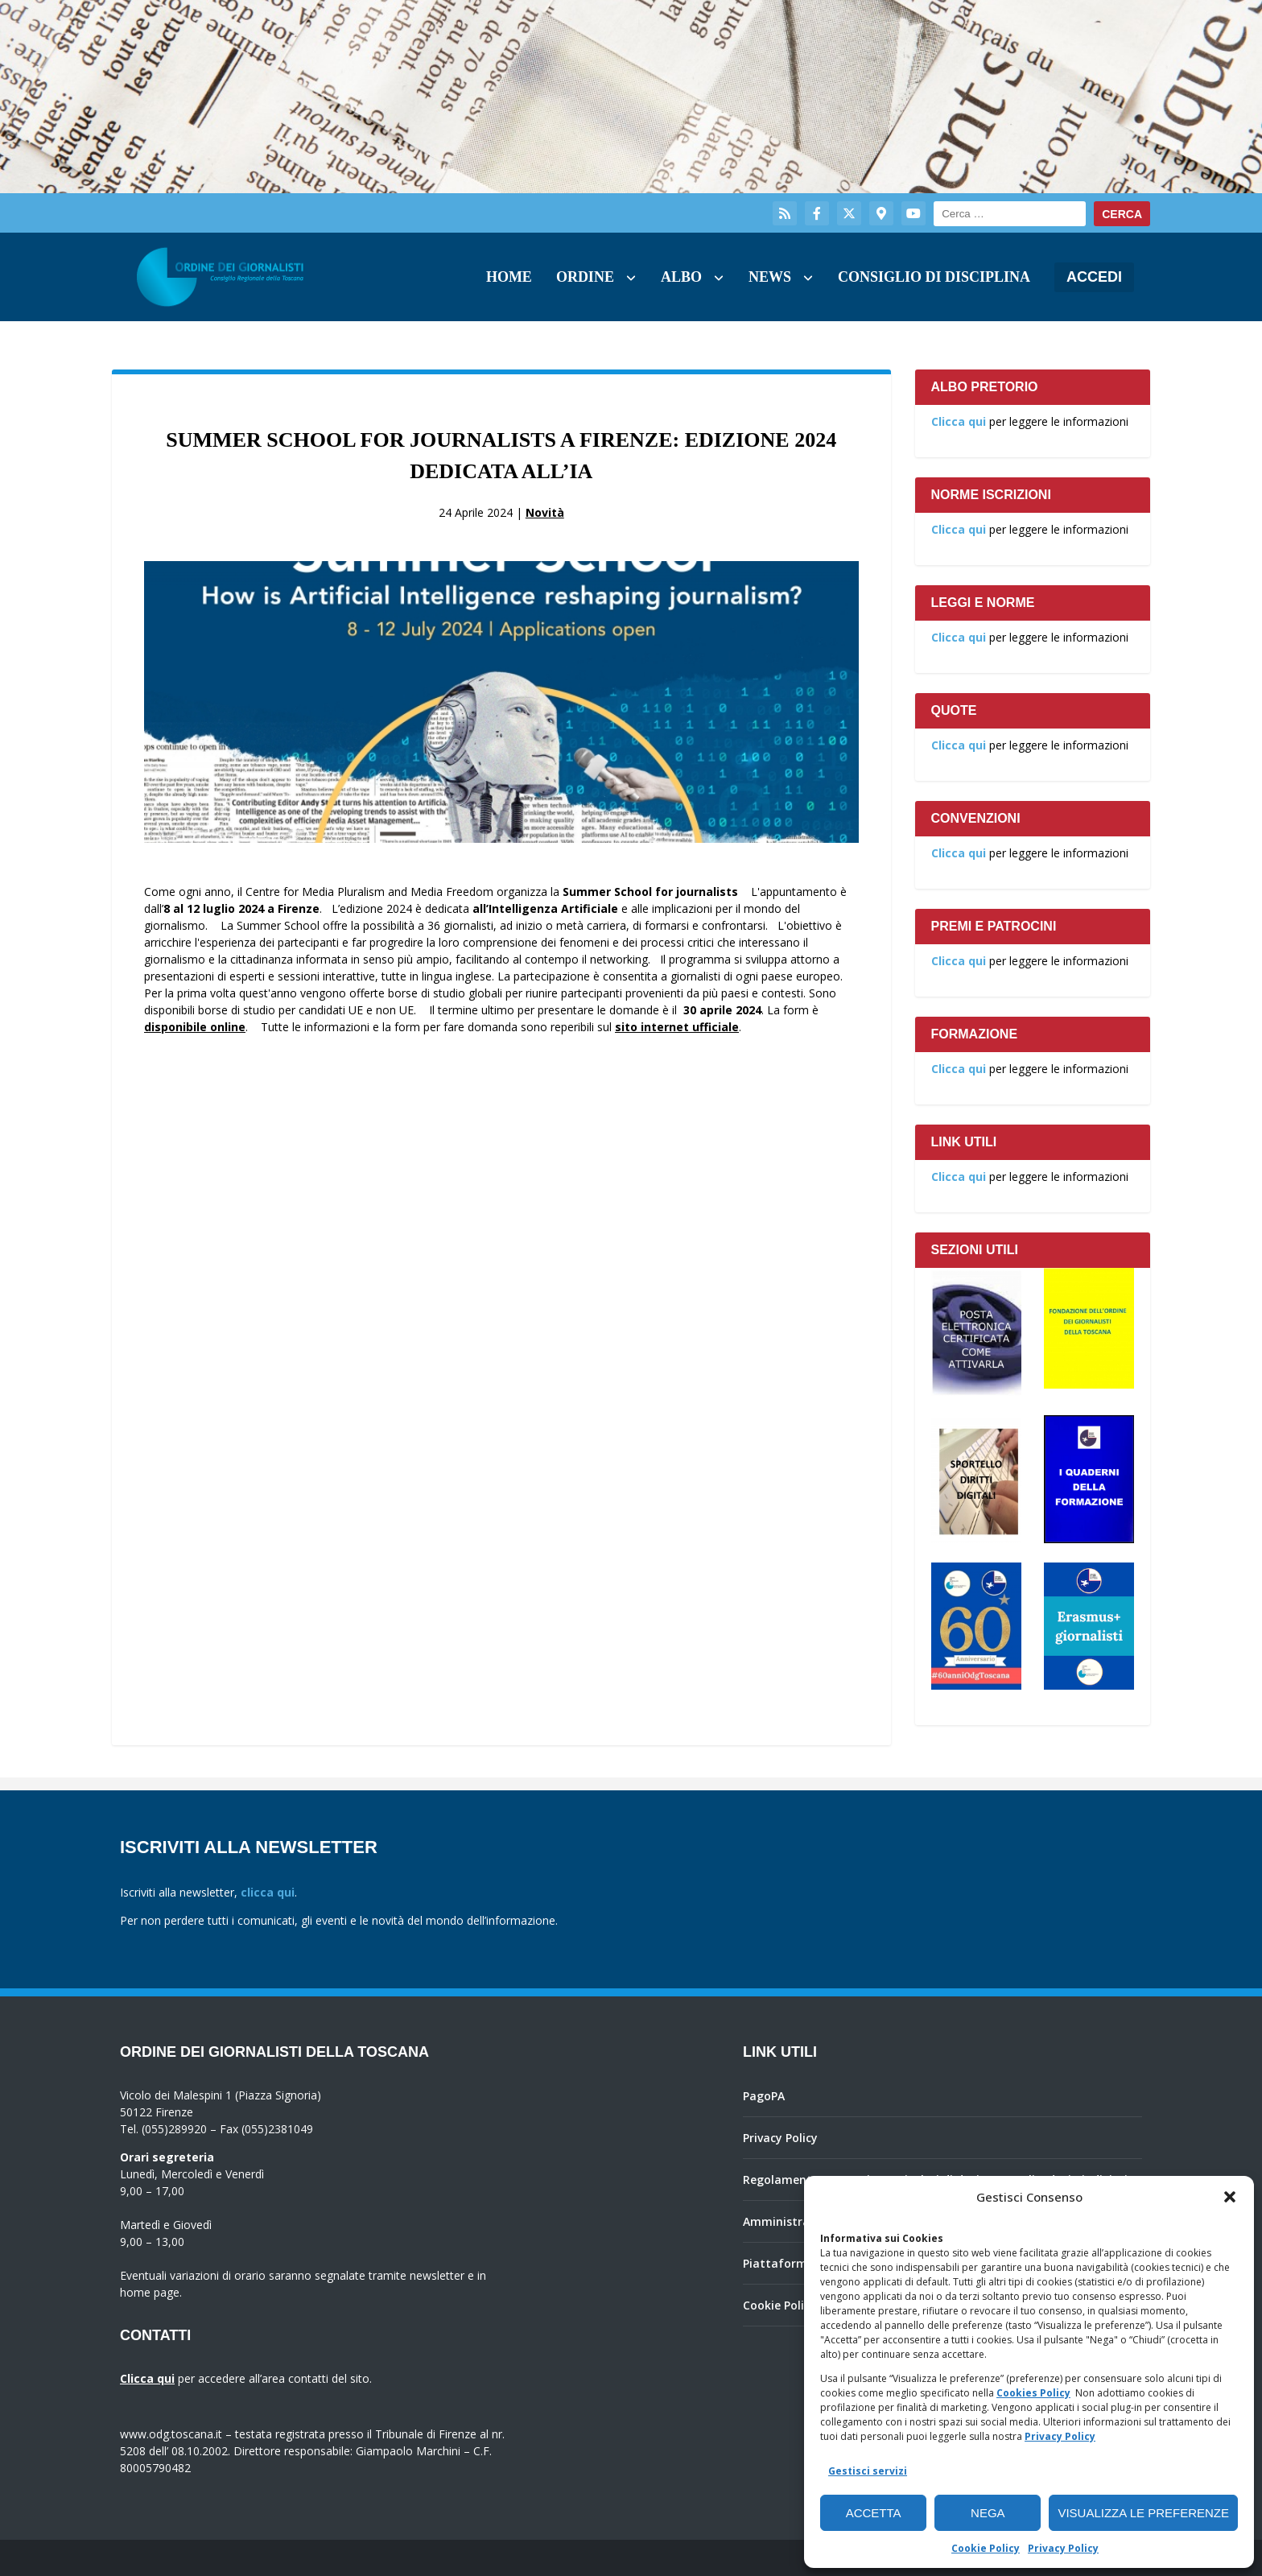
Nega (988, 2513)
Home (509, 277)
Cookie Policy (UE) (792, 2305)
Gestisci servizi (867, 2471)
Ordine (585, 277)
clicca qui (268, 1892)
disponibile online (194, 1026)
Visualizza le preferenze (1143, 2513)
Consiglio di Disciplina (934, 277)
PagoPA (764, 2095)
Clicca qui (958, 421)
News (770, 277)
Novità (545, 512)
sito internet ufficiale (677, 1026)
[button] (1230, 2197)
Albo (681, 277)
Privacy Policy (1060, 2436)
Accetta (873, 2513)
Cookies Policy (1033, 2393)
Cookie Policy (985, 2548)
